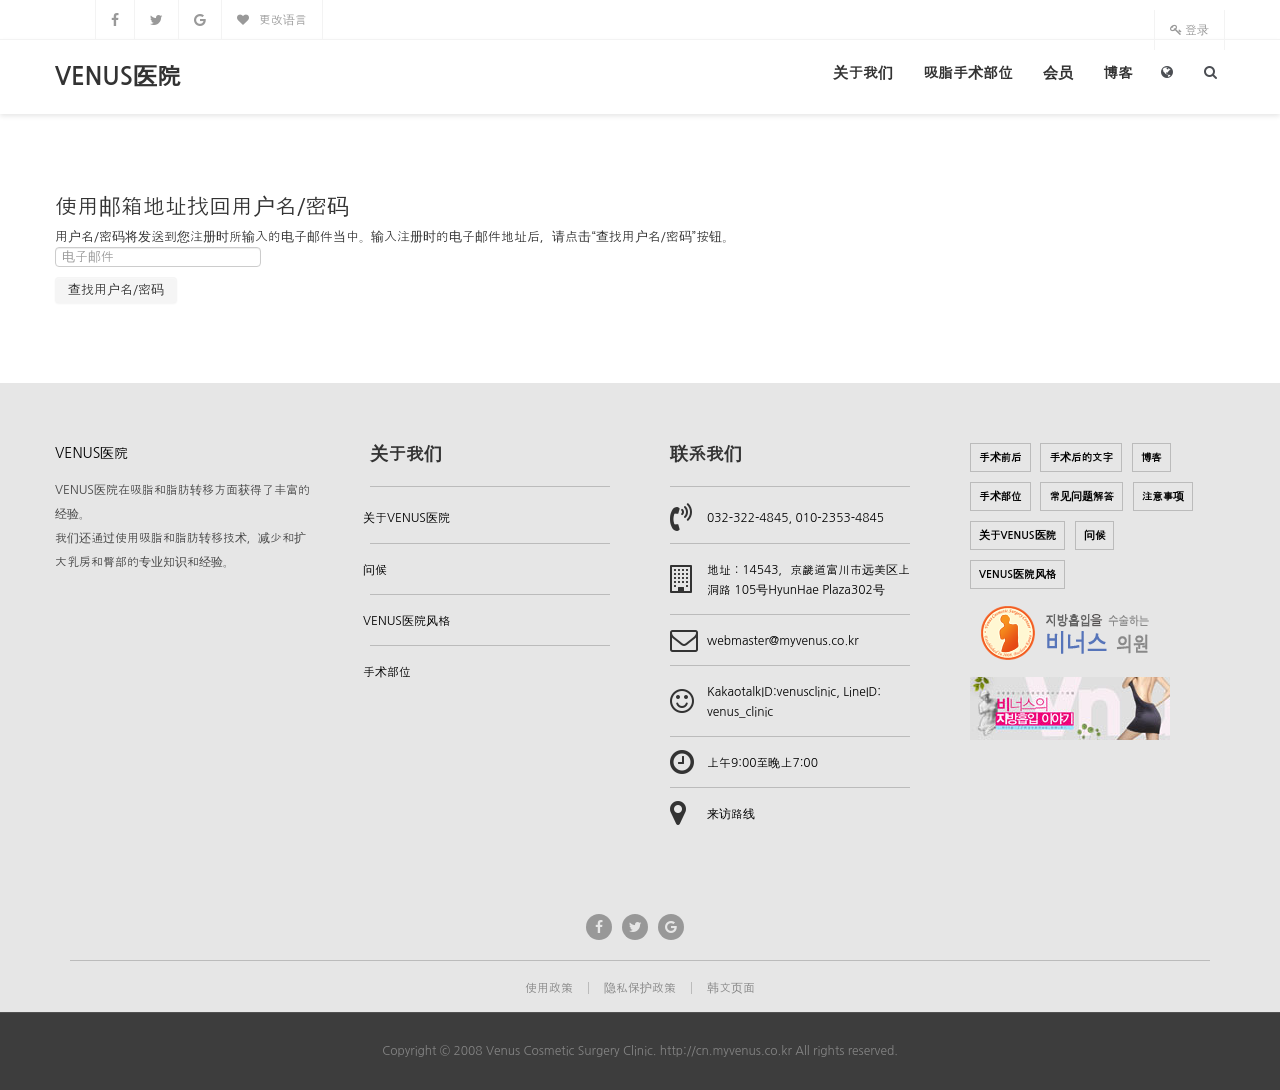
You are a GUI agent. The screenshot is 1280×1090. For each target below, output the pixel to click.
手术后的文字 (1081, 457)
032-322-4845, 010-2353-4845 (795, 518)
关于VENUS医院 (406, 518)
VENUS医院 (118, 77)
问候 (375, 570)
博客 (1118, 72)
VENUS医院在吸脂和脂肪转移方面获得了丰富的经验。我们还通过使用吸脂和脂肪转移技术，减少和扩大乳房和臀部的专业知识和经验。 (182, 526)
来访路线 (731, 814)
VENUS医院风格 (406, 621)
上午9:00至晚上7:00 (762, 763)
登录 (1189, 30)
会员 (1058, 72)
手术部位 (387, 672)
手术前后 (1000, 457)
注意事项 (1163, 496)
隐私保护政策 (640, 988)
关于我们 (863, 72)
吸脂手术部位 (968, 72)
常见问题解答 (1081, 496)
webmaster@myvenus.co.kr (783, 641)
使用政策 (549, 988)
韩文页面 (731, 988)
